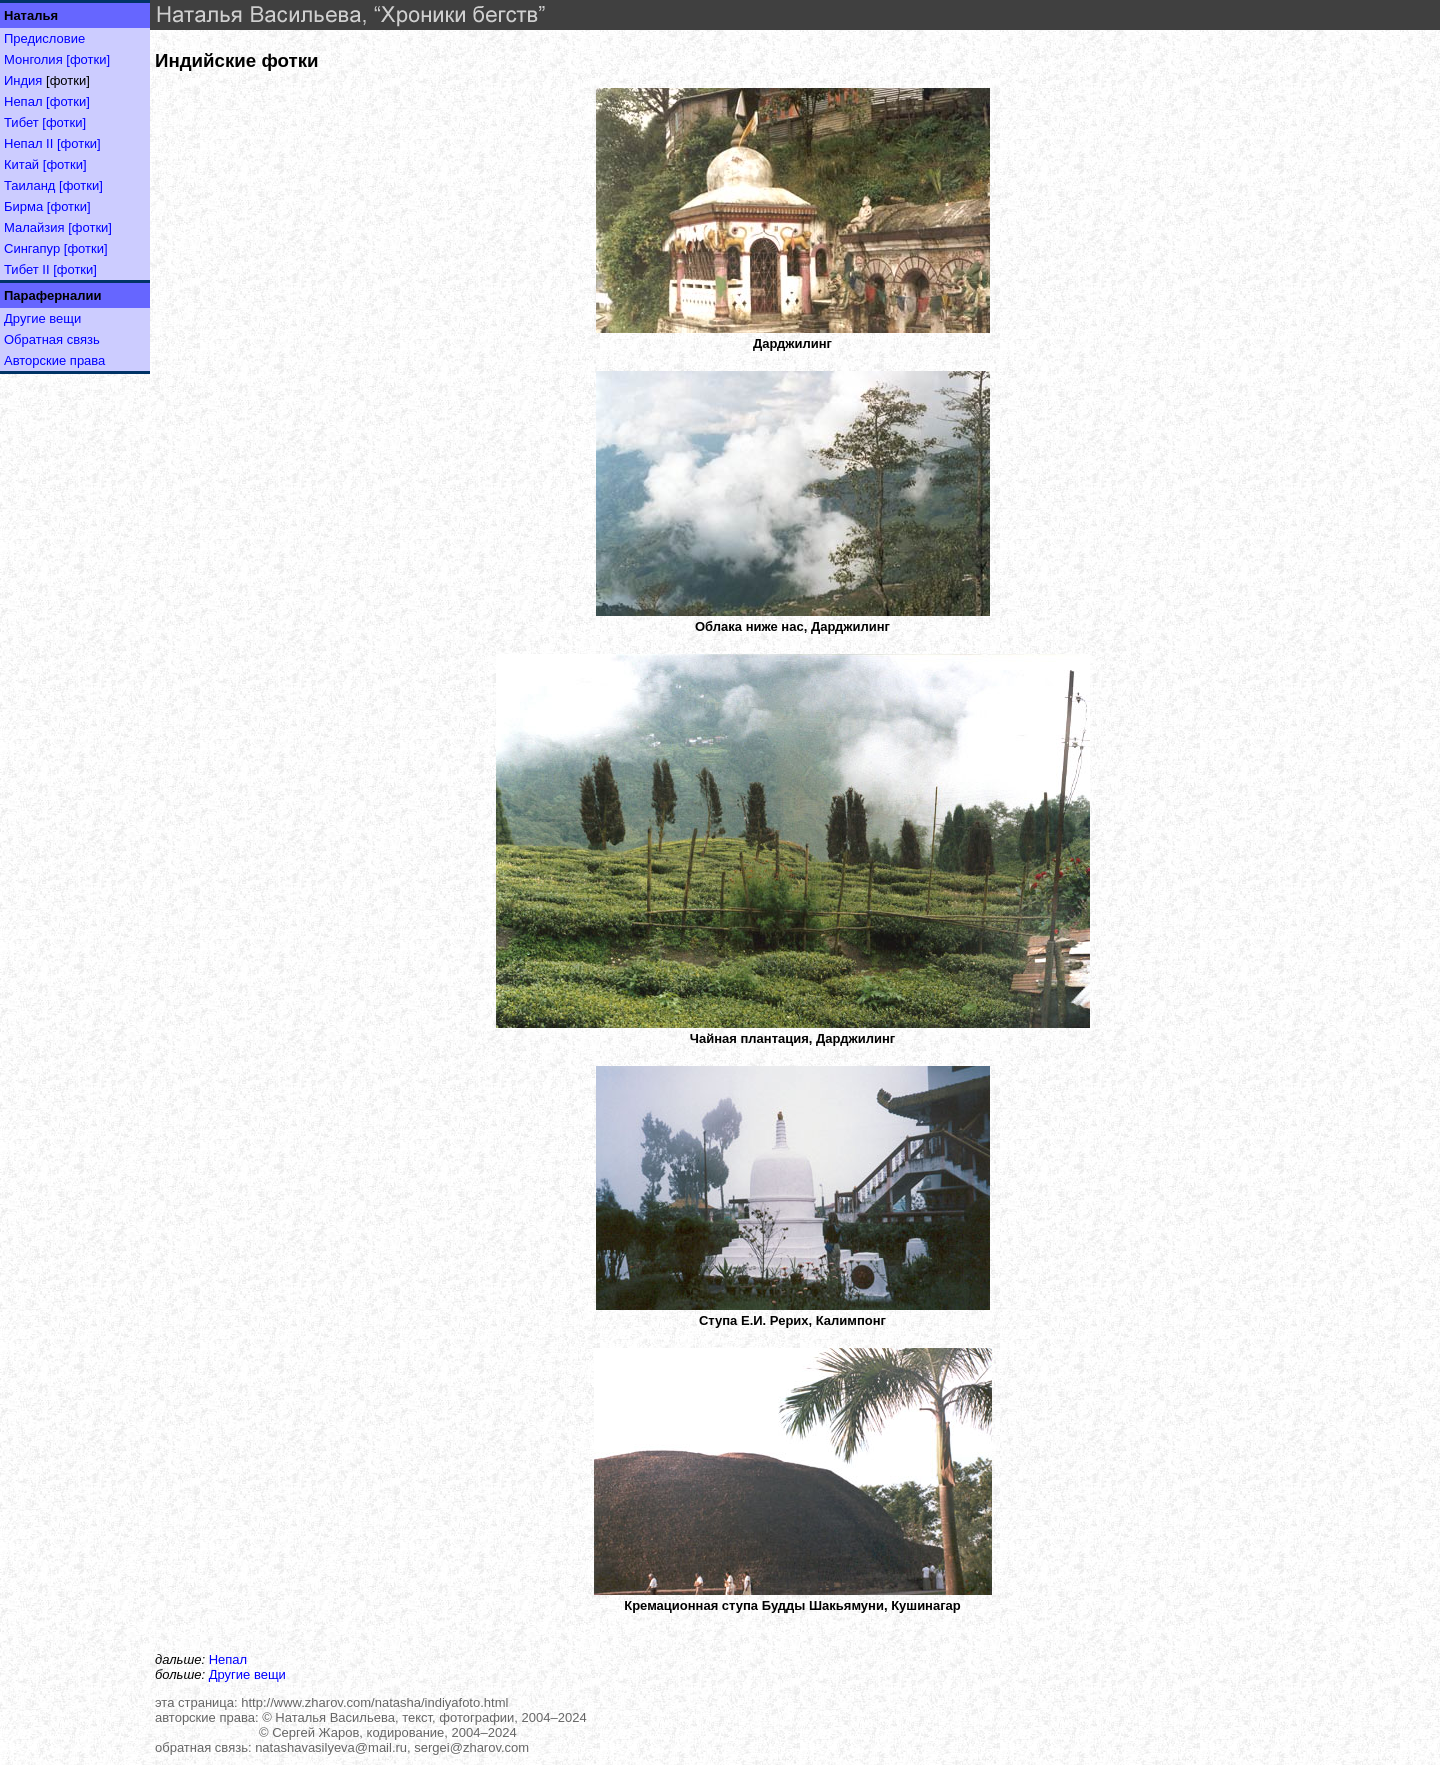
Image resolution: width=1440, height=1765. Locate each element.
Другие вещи (42, 318)
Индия (23, 80)
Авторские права (54, 360)
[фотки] (88, 59)
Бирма (23, 206)
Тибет (21, 122)
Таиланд (29, 185)
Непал (23, 101)
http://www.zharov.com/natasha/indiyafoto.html (374, 1702)
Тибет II (27, 269)
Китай (21, 164)
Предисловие (44, 38)
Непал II (28, 143)
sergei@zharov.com (471, 1747)
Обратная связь (52, 339)
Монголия (33, 59)
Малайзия (34, 227)
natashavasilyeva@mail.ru (331, 1747)
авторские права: (207, 1717)
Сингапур (32, 248)
